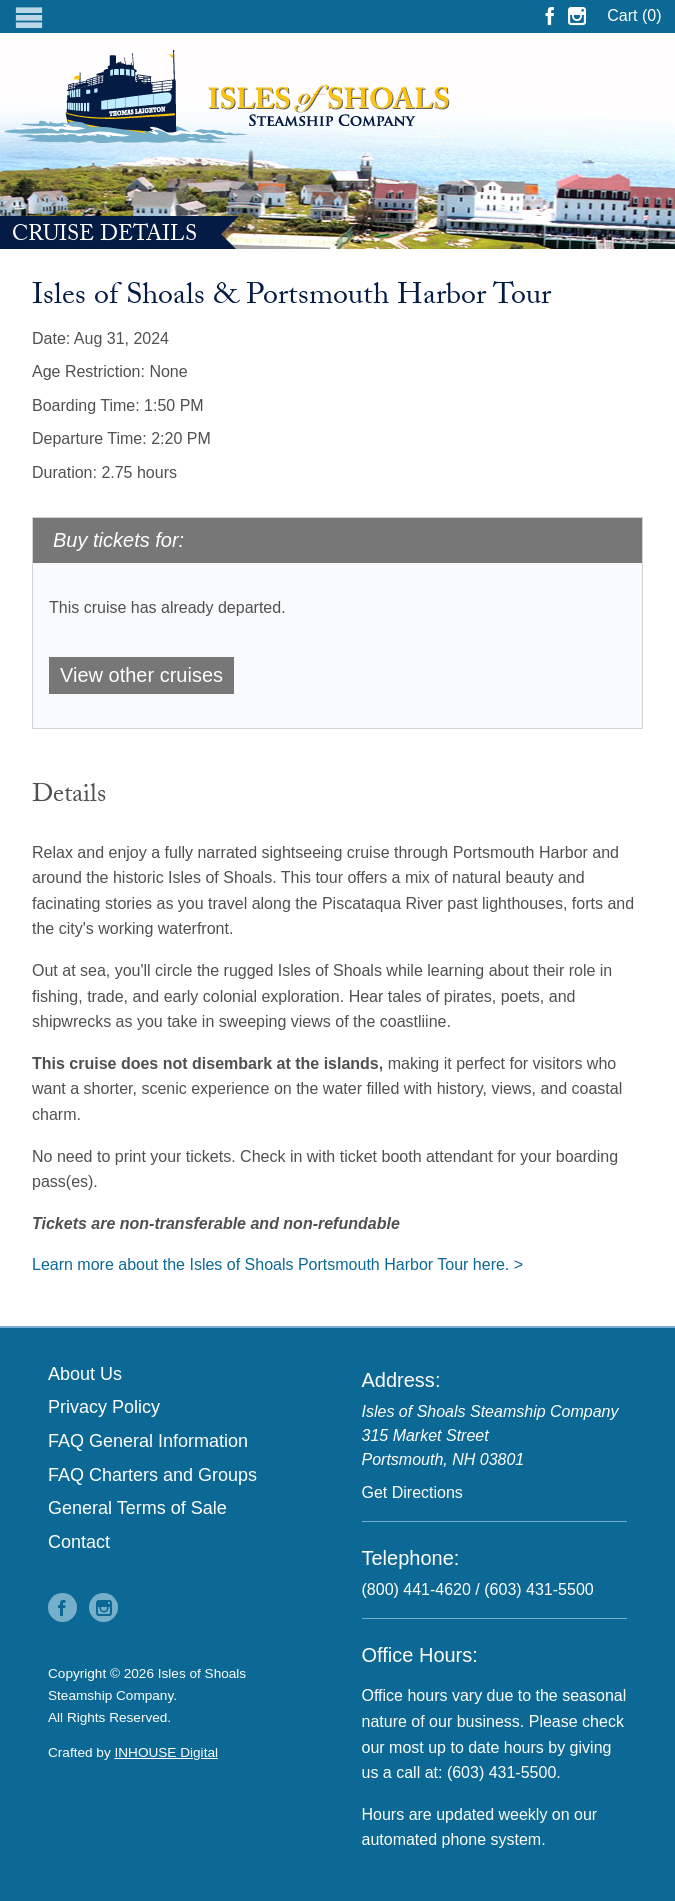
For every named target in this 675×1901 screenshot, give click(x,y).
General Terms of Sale (137, 1508)
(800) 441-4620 (416, 1589)
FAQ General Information (148, 1441)
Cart (634, 15)
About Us (85, 1374)
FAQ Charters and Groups (152, 1475)
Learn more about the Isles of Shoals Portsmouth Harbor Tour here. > (277, 1264)
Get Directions (412, 1492)
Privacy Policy (104, 1407)
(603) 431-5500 (538, 1589)
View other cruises (141, 675)
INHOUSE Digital (167, 1752)
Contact (79, 1542)
